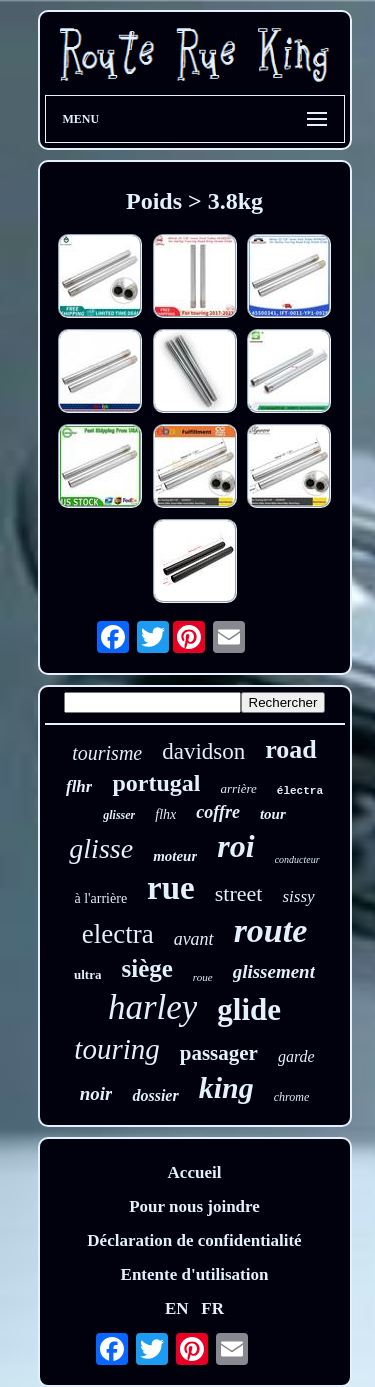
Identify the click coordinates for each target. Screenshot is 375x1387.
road (291, 749)
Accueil (195, 1172)
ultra (87, 974)
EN (177, 1308)
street (239, 893)
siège (146, 968)
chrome (292, 1097)
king (226, 1087)
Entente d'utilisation (195, 1274)
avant (194, 939)
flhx (165, 814)
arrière (238, 788)
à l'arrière (100, 898)
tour (273, 814)
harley (152, 1007)
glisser (119, 815)
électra (300, 791)
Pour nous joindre (194, 1206)
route (271, 930)
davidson (203, 751)
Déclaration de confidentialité (194, 1240)
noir (96, 1093)
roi (235, 846)
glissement (274, 971)
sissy (298, 896)
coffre (218, 812)
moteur (175, 856)
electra (118, 934)
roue (203, 977)
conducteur (297, 859)
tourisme (107, 753)
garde (296, 1056)
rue (171, 888)
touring (116, 1049)
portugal (156, 783)
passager (219, 1053)
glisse (101, 848)
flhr (79, 786)
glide (249, 1009)
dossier (155, 1095)
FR (212, 1308)
